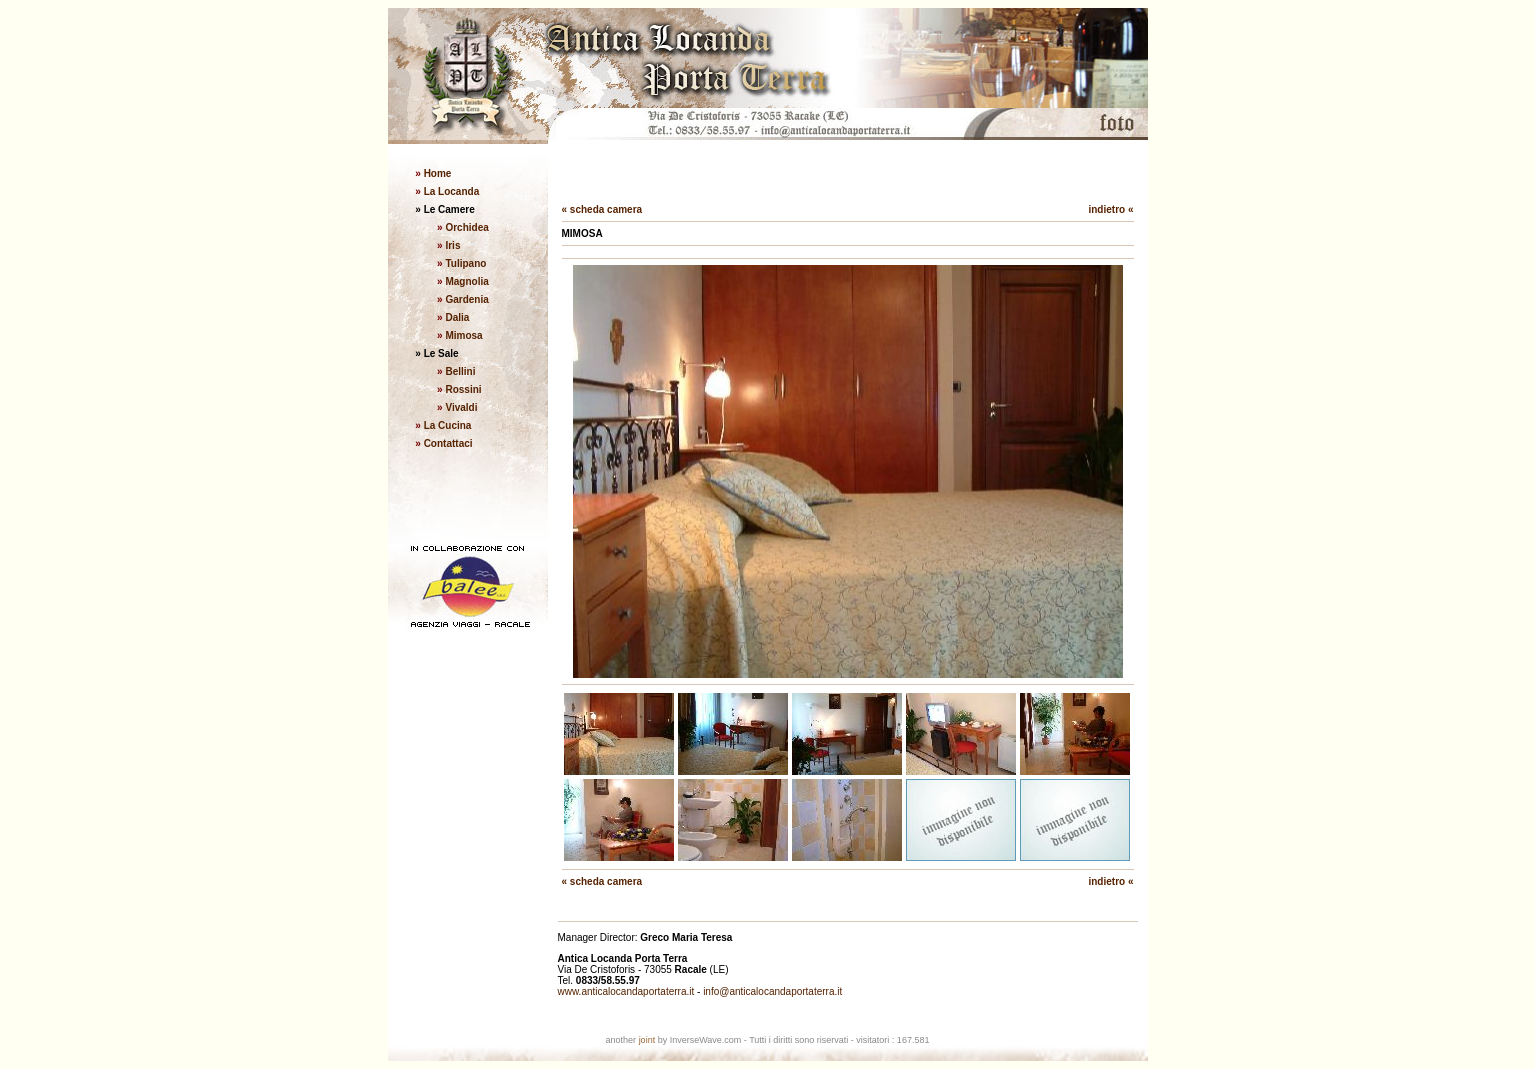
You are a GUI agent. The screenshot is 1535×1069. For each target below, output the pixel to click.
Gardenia (466, 299)
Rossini (463, 389)
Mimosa (463, 335)
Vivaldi (461, 407)
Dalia (457, 317)
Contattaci (448, 443)
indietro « (1110, 209)
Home (436, 173)
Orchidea (466, 227)
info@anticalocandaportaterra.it (772, 991)
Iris (452, 245)
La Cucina (448, 425)
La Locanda (450, 191)
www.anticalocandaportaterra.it (626, 991)
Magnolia (466, 281)
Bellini (460, 371)
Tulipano (465, 263)
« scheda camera (602, 209)
